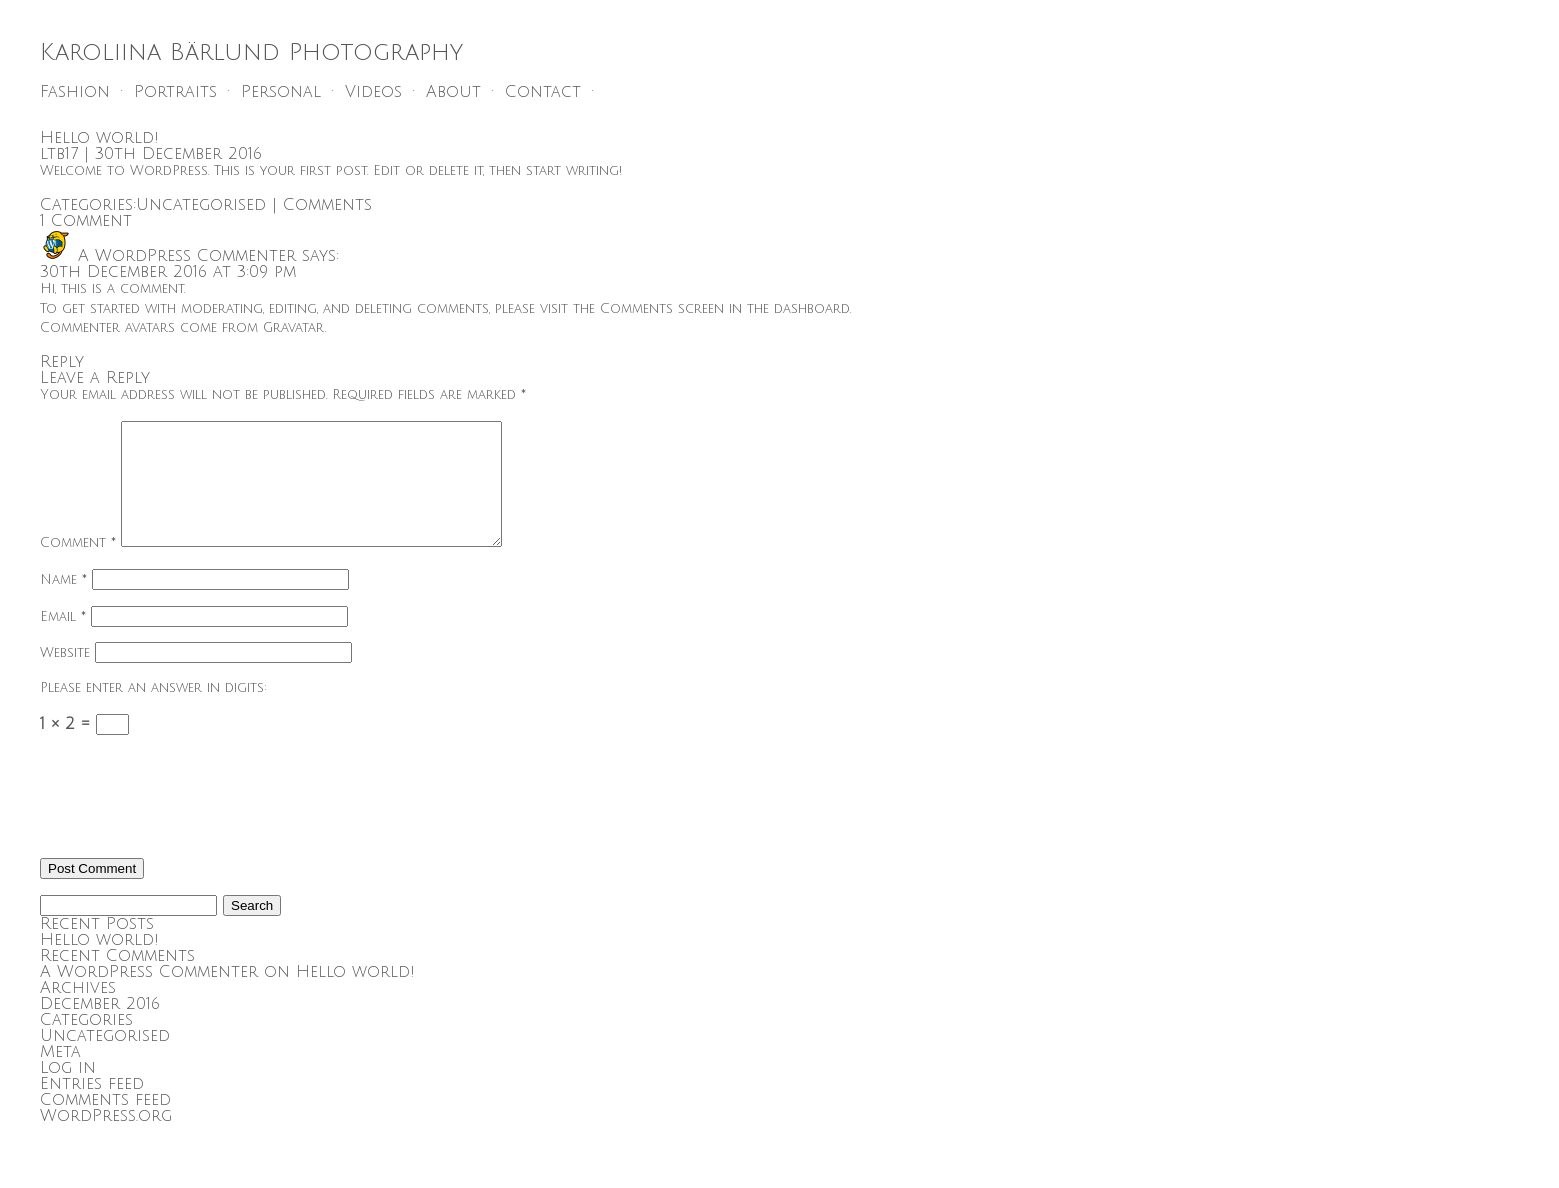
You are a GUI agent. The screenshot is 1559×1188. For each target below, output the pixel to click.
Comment (78, 567)
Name (63, 604)
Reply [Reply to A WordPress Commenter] (62, 362)
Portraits (175, 92)
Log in (68, 1092)
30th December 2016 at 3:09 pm (168, 272)
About (453, 92)
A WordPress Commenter (187, 256)
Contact (543, 92)
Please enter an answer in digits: (153, 712)
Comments (327, 205)
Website (65, 677)
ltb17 (59, 154)
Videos (373, 92)
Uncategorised (201, 205)
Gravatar (294, 328)
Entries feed (92, 1108)
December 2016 (100, 1028)
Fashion (75, 92)
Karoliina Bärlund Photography (251, 52)
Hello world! (99, 138)
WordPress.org (106, 1140)
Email (63, 641)
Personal (281, 92)
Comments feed (105, 1124)
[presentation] (192, 823)
